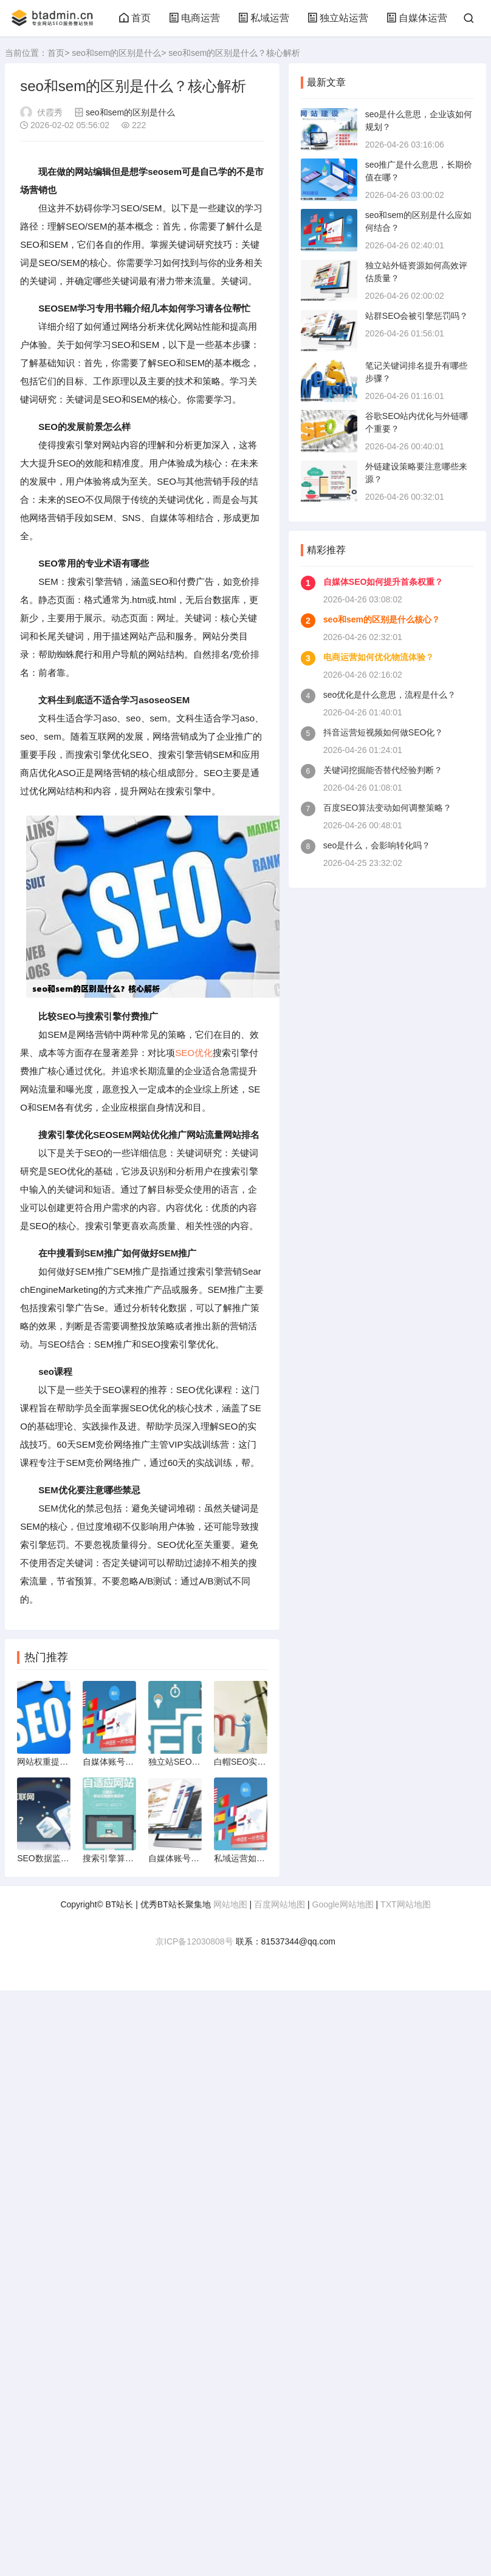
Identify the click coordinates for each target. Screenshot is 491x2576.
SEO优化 (194, 1053)
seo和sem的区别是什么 (116, 53)
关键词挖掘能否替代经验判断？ (382, 770)
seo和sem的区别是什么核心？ (381, 619)
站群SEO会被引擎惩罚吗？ (417, 316)
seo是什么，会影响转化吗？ (377, 845)
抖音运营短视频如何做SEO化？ (383, 732)
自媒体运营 (416, 18)
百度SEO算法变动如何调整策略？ (387, 808)
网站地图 (230, 1904)
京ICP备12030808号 (194, 1941)
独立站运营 (337, 18)
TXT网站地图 (405, 1904)
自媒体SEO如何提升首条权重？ (383, 582)
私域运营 (263, 18)
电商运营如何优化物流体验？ (378, 657)
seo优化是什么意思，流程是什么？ (389, 695)
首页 (135, 18)
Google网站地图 (343, 1904)
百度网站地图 (279, 1904)
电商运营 (194, 18)
